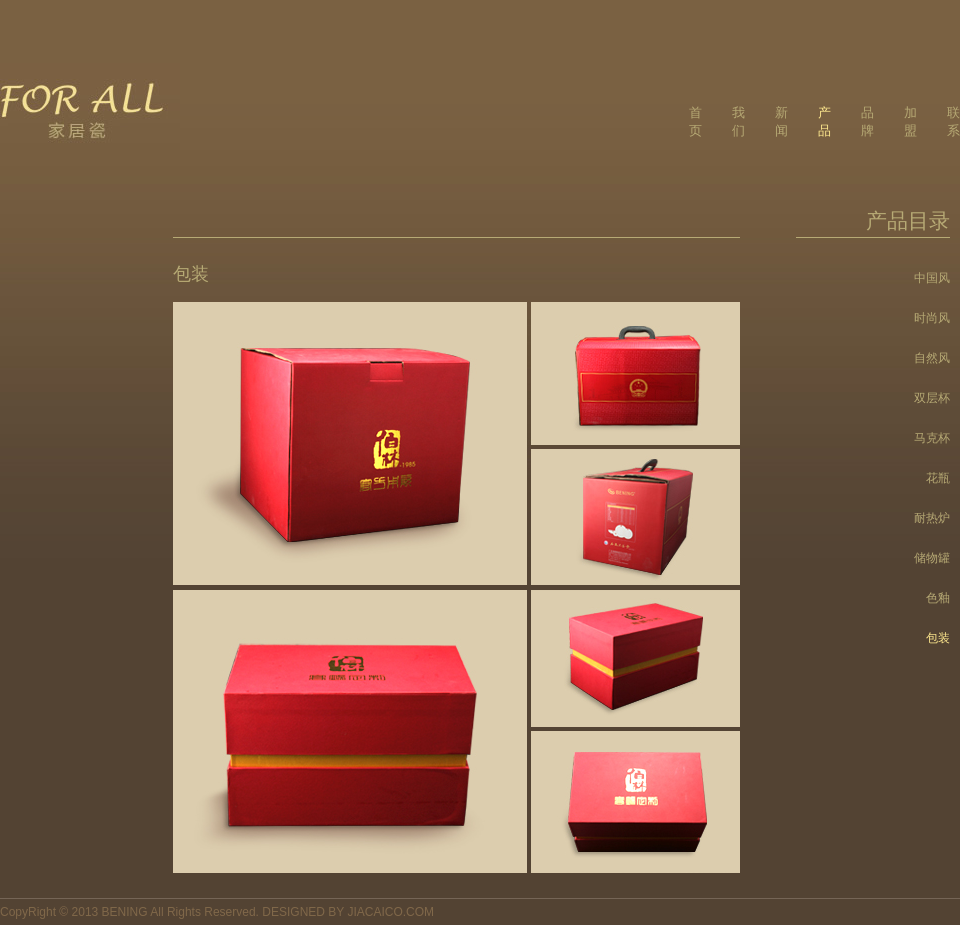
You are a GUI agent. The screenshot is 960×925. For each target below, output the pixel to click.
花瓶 (938, 478)
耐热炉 (932, 518)
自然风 (932, 358)
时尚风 (932, 318)
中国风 (932, 278)
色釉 (938, 598)
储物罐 (932, 558)
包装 (938, 638)
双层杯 (932, 398)
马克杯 (932, 438)
